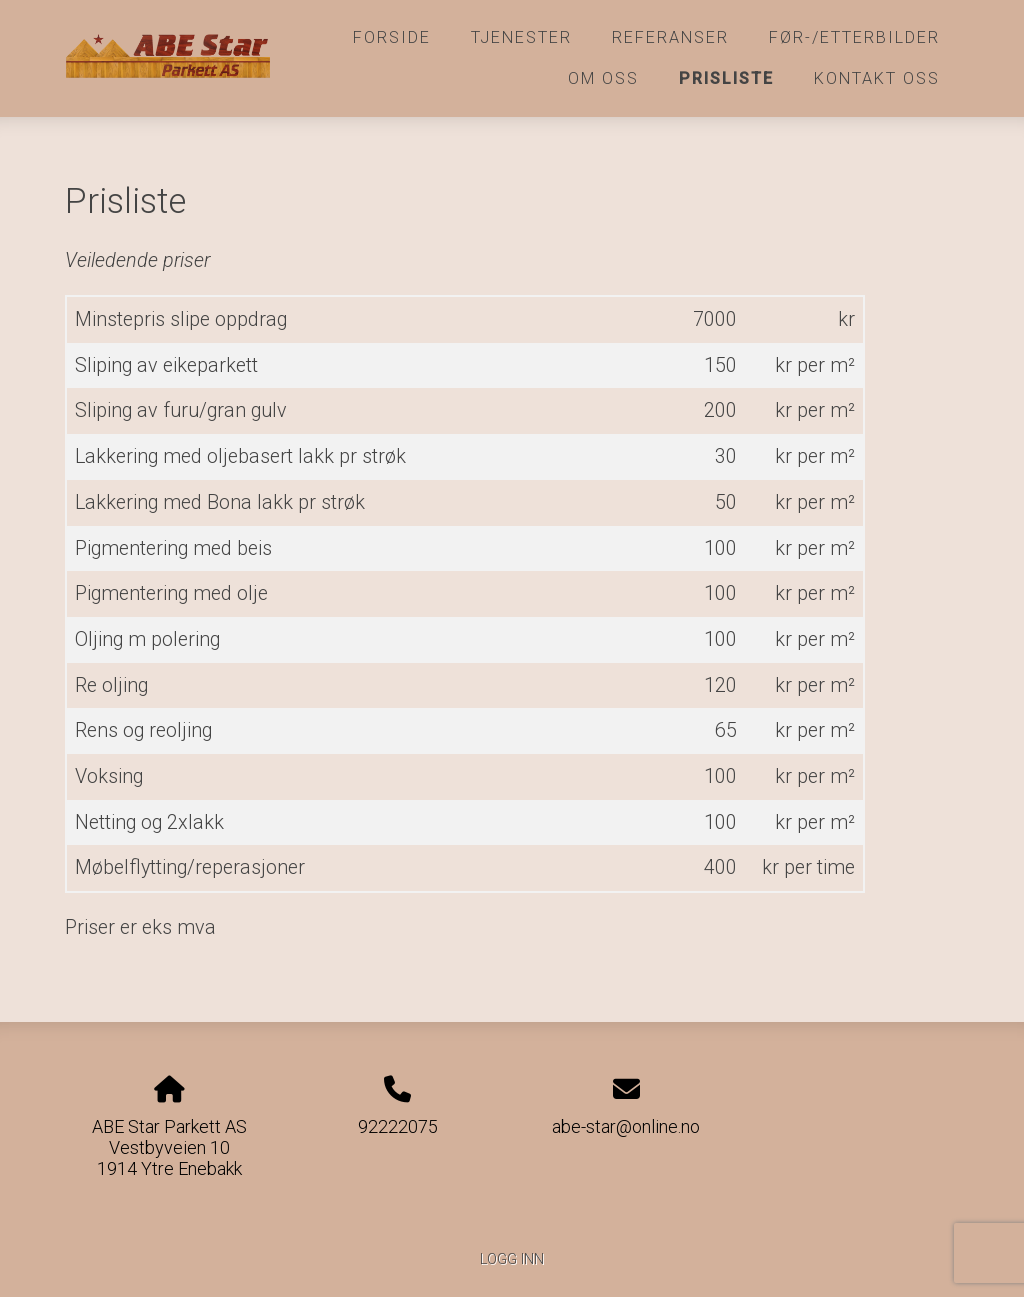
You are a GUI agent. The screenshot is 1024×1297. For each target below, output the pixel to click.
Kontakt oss (877, 78)
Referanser (670, 37)
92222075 (398, 1126)
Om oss (603, 78)
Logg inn (512, 1259)
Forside (392, 37)
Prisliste (726, 78)
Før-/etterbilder (854, 37)
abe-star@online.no (626, 1126)
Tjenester (521, 37)
